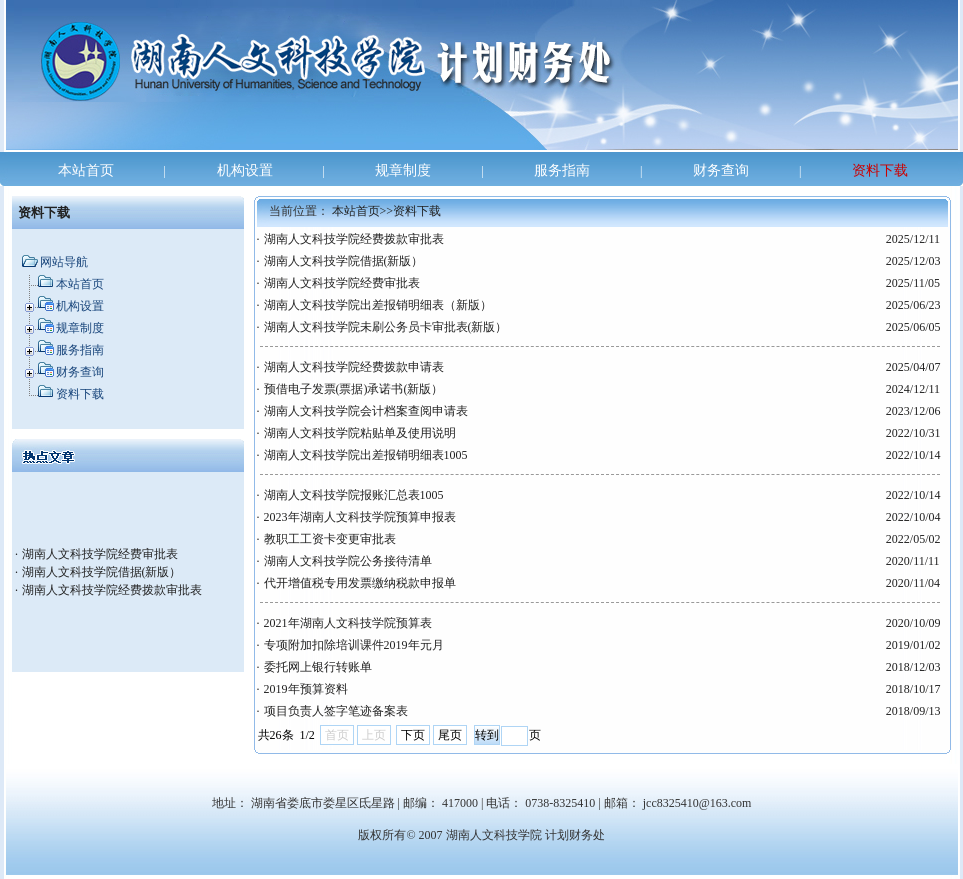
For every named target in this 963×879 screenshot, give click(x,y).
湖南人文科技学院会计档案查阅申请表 (366, 411)
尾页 (450, 735)
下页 (413, 735)
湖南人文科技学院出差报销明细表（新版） (378, 305)
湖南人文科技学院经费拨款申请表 (354, 367)
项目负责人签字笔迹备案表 (336, 711)
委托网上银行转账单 (318, 667)
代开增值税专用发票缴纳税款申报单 (360, 583)
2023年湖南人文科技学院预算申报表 (360, 517)
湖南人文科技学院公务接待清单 (348, 561)
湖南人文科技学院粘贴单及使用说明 (360, 433)
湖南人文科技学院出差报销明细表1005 (366, 455)
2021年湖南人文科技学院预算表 (348, 623)
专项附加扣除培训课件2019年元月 (354, 645)
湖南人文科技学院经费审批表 (100, 554)
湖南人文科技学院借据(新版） (102, 572)
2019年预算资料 (306, 689)
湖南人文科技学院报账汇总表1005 (354, 495)
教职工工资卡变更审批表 (330, 539)
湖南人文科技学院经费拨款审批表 (112, 590)
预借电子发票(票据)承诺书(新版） (354, 389)
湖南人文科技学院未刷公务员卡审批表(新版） (386, 327)
